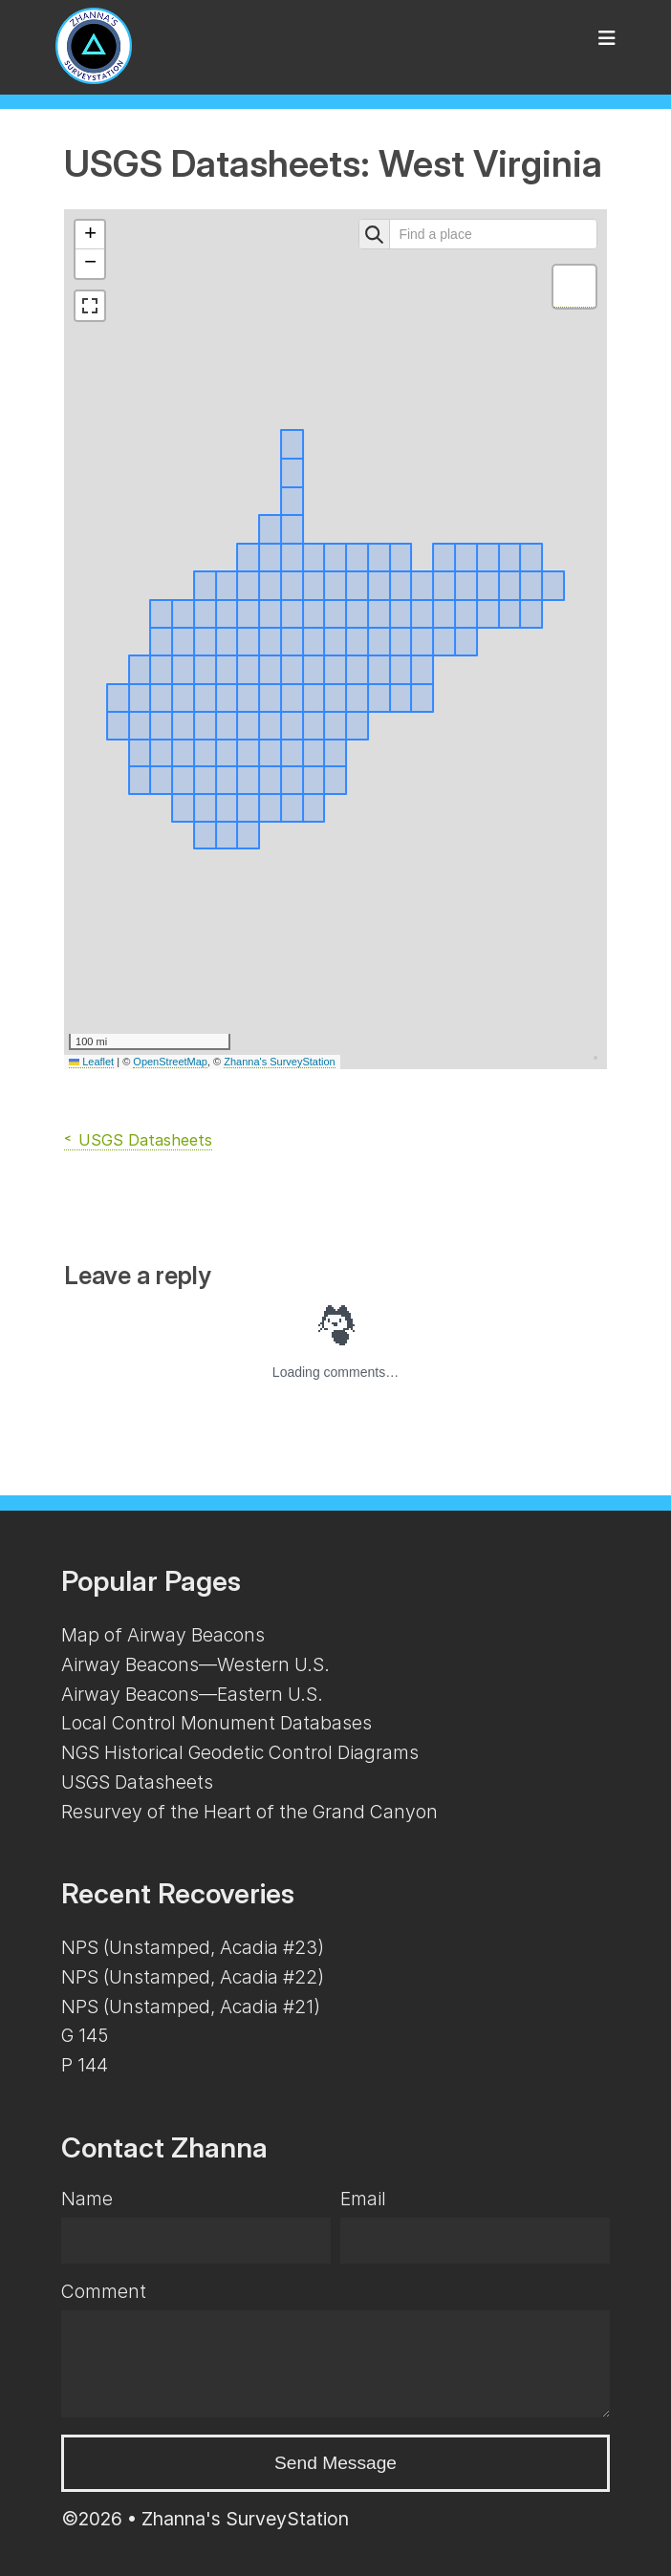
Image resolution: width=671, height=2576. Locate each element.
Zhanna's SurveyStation (279, 1061)
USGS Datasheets (145, 1139)
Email (363, 2198)
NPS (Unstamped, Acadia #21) (190, 2006)
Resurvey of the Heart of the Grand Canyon (249, 1811)
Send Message (335, 2463)
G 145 (84, 2035)
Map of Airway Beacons (163, 1634)
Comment (103, 2291)
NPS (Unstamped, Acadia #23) (192, 1947)
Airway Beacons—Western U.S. (195, 1664)
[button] (90, 235)
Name (87, 2198)
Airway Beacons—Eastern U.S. (192, 1694)
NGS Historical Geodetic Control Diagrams (240, 1752)
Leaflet (91, 1061)
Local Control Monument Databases (216, 1722)
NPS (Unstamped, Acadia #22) (192, 1976)
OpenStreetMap (170, 1061)
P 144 (84, 2064)
